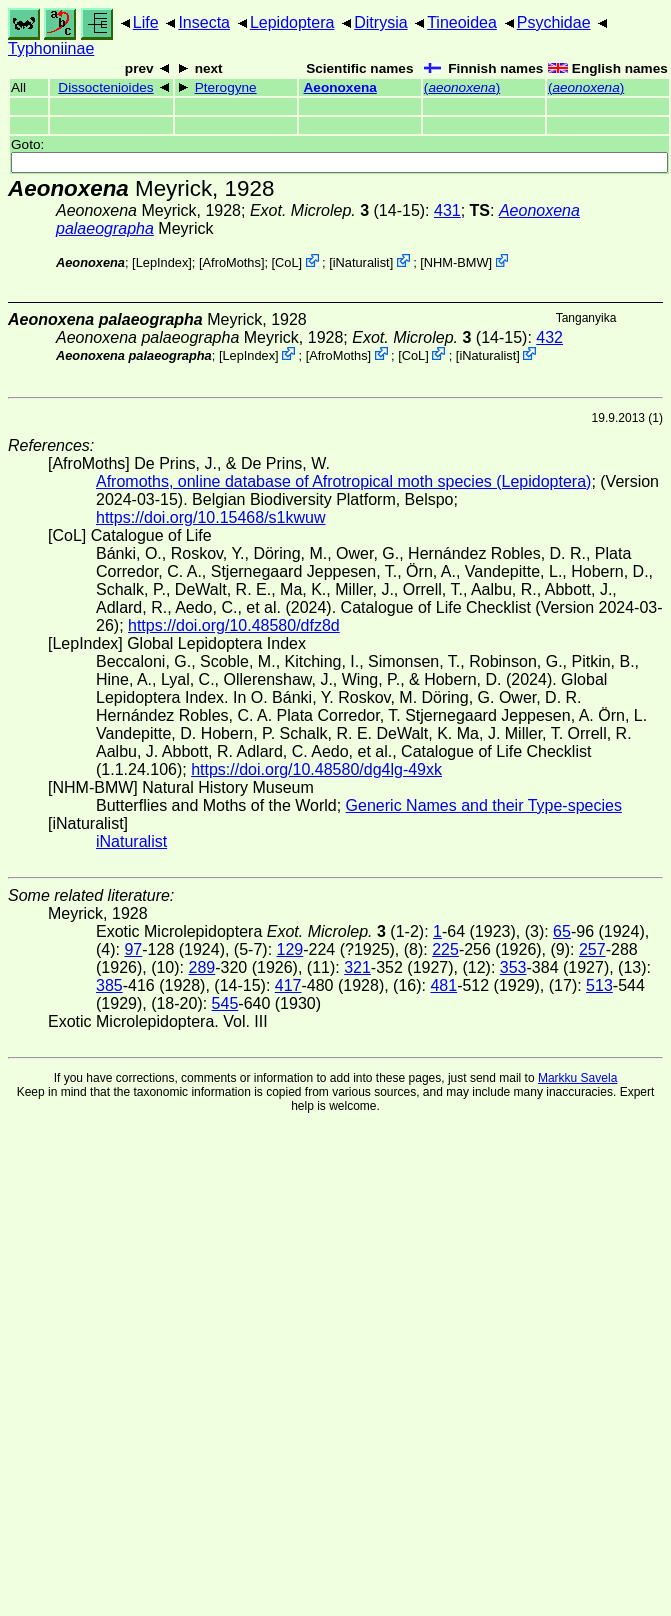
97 (133, 949)
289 (201, 967)
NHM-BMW (456, 262)
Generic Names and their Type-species (484, 805)
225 (445, 949)
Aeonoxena (340, 87)
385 (109, 985)
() (462, 87)
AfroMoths (232, 262)
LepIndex (162, 262)
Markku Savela (577, 1078)
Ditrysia (380, 22)
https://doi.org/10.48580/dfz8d (234, 625)
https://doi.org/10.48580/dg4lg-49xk (316, 769)
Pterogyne (226, 87)
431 (447, 210)
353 (513, 967)
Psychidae (554, 22)
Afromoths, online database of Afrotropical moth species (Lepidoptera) (343, 481)
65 (562, 931)
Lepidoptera (292, 22)
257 (592, 949)
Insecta (204, 22)
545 (225, 1003)
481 (443, 985)
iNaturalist (361, 262)
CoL (286, 262)
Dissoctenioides (105, 87)
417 (288, 985)
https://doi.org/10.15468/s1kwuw (210, 517)
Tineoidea (462, 22)
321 (357, 967)
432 (549, 337)
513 (599, 985)
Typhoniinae (51, 48)
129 (290, 949)
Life (146, 22)
